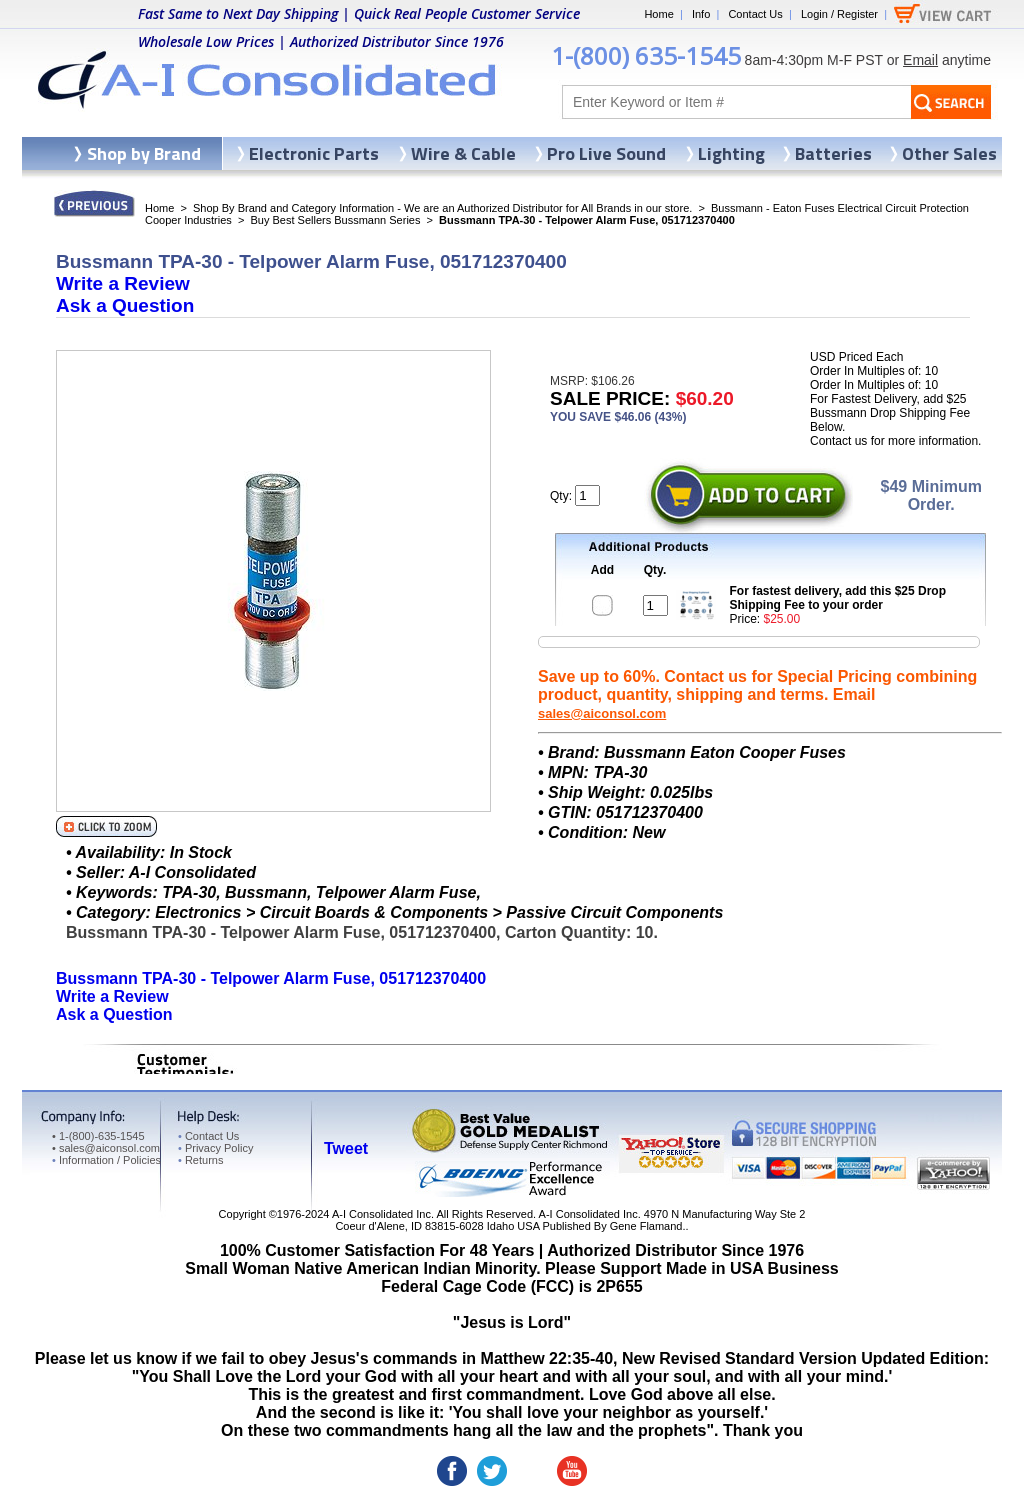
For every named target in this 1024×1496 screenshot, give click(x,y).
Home (658, 14)
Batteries (833, 153)
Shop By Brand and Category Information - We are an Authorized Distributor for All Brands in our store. (442, 208)
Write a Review (123, 283)
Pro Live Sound (606, 153)
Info (701, 14)
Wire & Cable (463, 153)
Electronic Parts (314, 153)
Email (920, 60)
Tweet (346, 1148)
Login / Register (839, 14)
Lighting (731, 153)
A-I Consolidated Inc (381, 1214)
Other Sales (949, 153)
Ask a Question (125, 305)
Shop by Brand (144, 153)
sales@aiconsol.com (602, 713)
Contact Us (755, 14)
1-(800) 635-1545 (646, 55)
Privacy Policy (215, 1148)
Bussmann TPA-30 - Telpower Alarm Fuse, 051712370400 (271, 978)
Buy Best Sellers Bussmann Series (335, 220)
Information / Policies (106, 1160)
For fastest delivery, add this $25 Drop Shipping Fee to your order (838, 598)
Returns (200, 1160)
